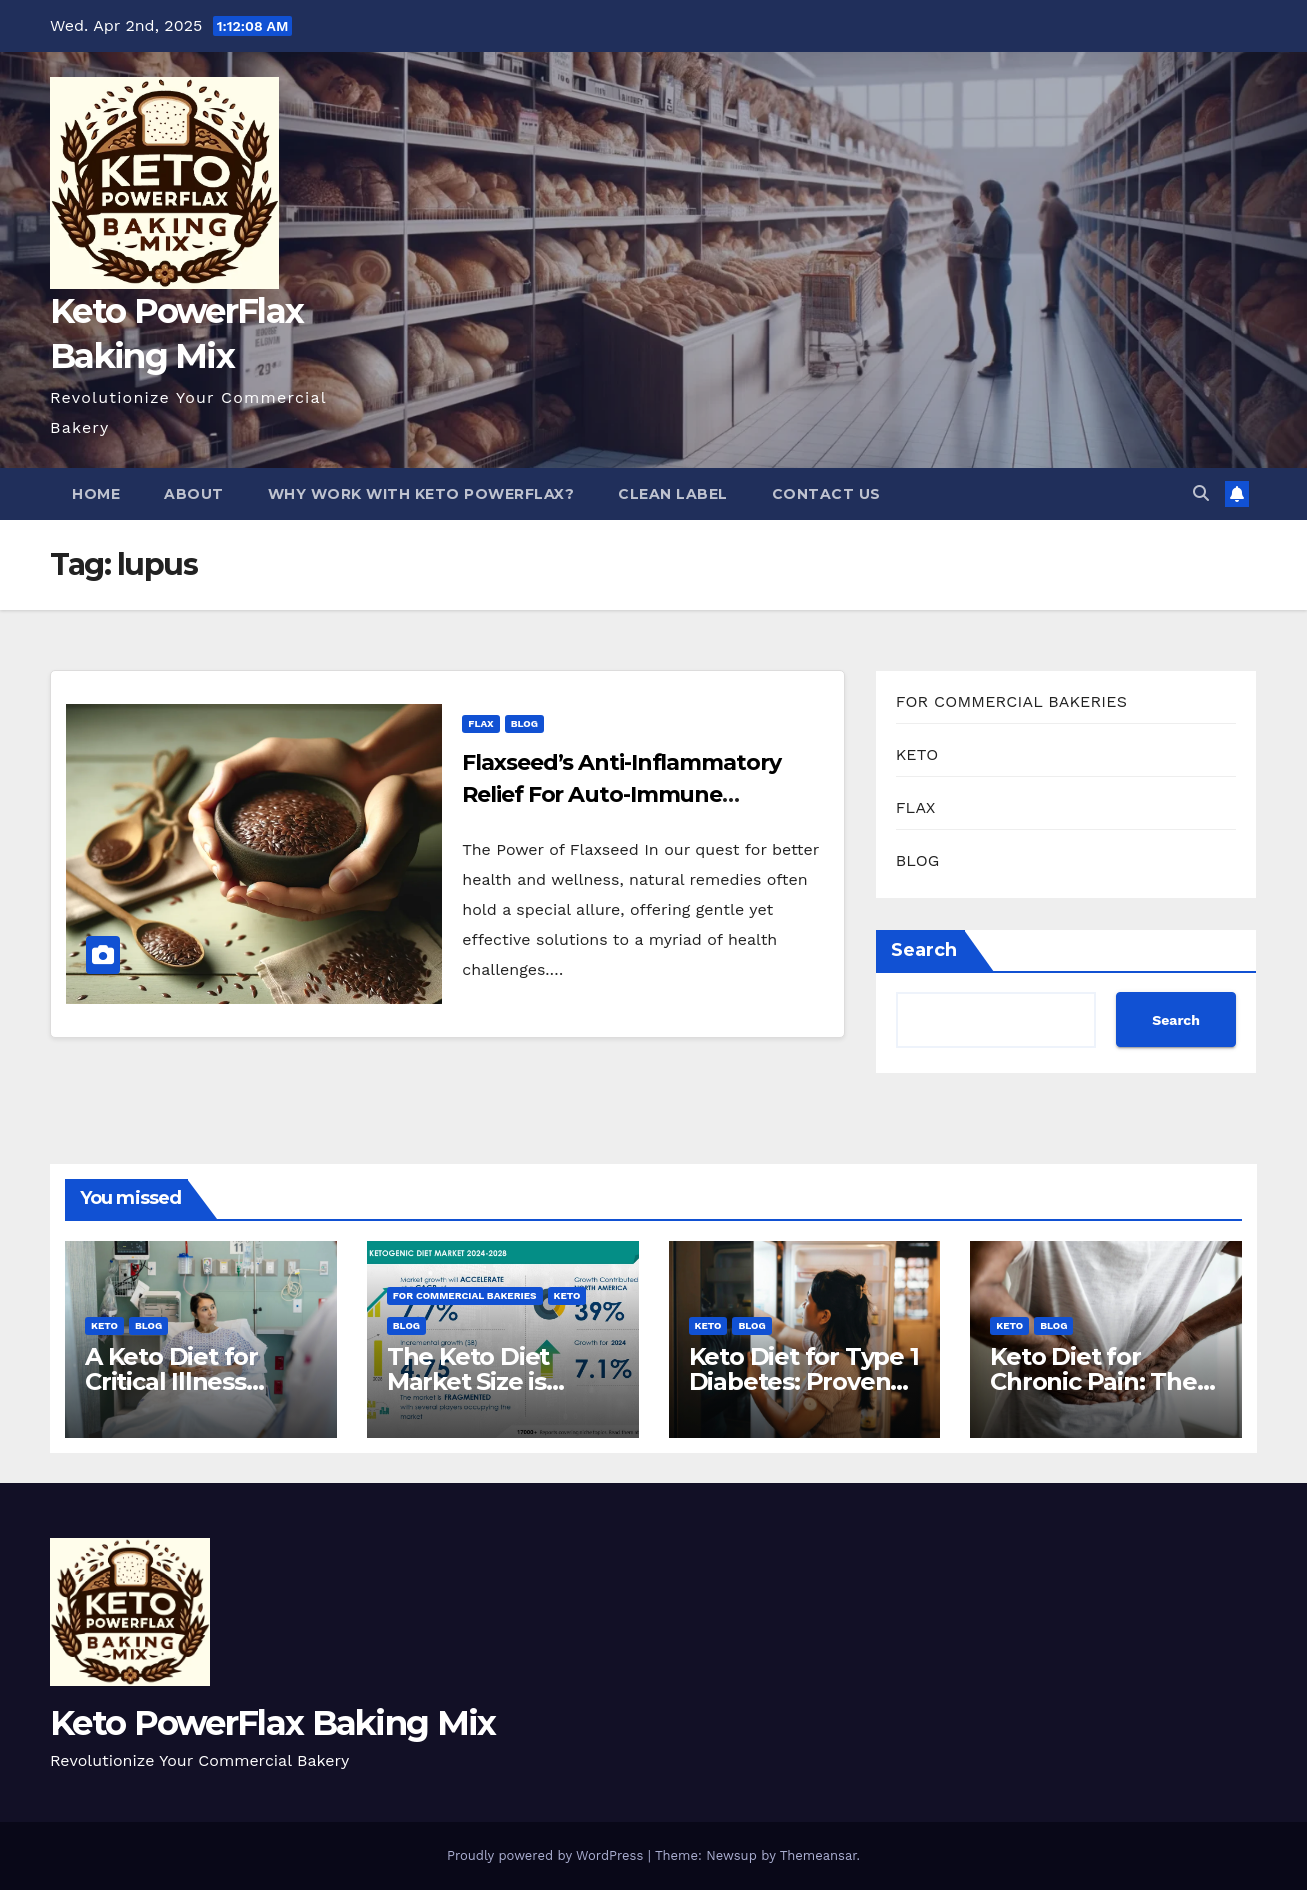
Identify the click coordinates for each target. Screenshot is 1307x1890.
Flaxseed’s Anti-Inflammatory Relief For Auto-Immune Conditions (621, 794)
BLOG (524, 723)
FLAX (480, 723)
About (194, 494)
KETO (917, 754)
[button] (1201, 493)
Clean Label (673, 494)
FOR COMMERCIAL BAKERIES (1012, 701)
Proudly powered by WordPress (547, 1855)
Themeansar (818, 1855)
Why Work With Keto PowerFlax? (421, 494)
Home (96, 494)
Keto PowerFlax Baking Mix (273, 1723)
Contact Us (826, 494)
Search (924, 950)
